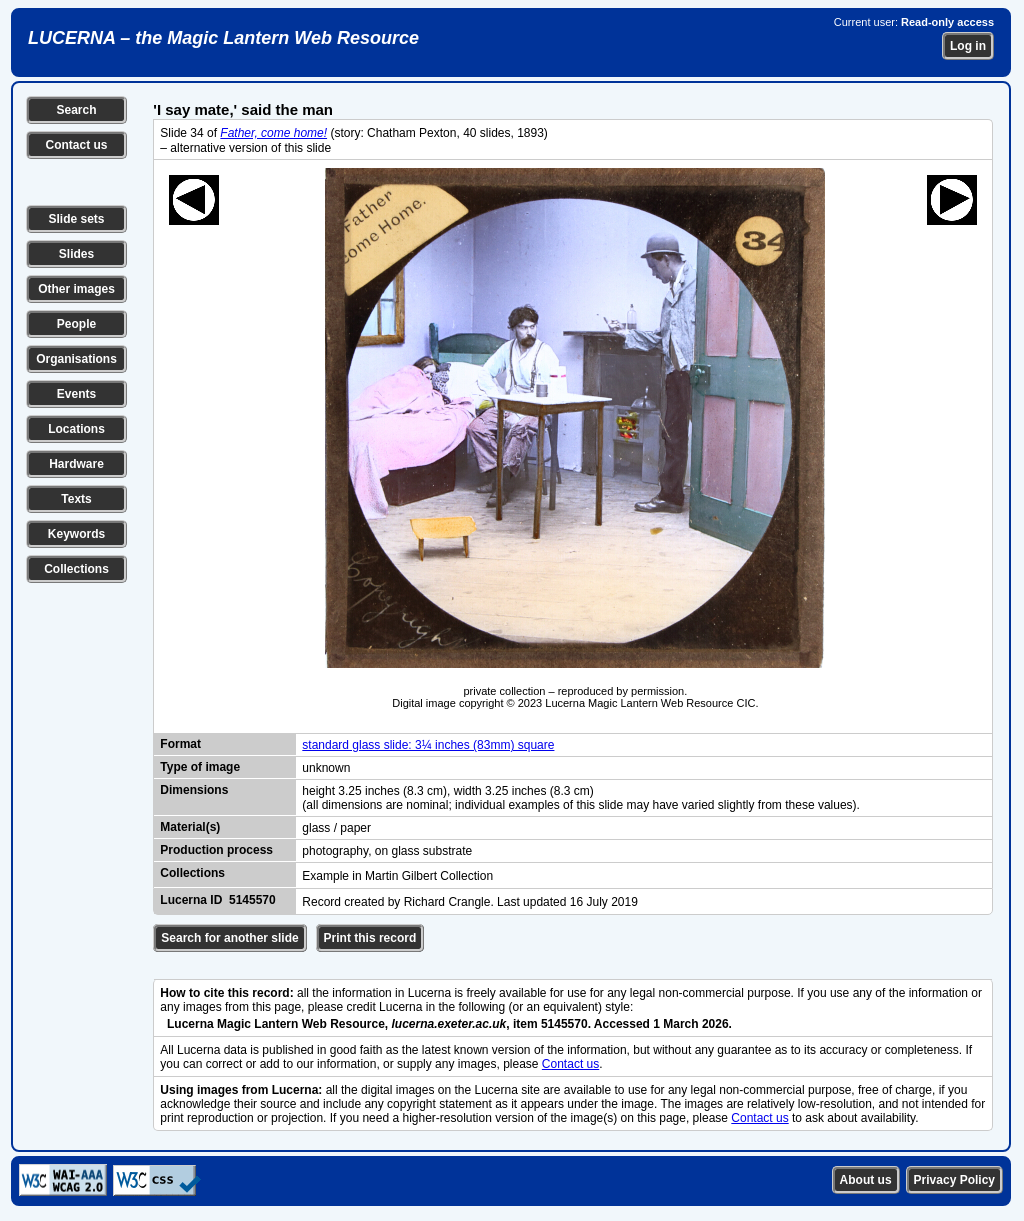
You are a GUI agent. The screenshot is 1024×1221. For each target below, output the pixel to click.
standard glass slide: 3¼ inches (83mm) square (428, 745)
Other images (76, 289)
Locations (76, 429)
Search (76, 110)
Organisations (76, 359)
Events (76, 394)
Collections (76, 569)
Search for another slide (229, 938)
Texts (76, 499)
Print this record (370, 938)
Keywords (76, 534)
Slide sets (76, 219)
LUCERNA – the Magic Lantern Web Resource (223, 38)
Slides (76, 254)
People (76, 324)
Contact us (76, 145)
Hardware (76, 464)
